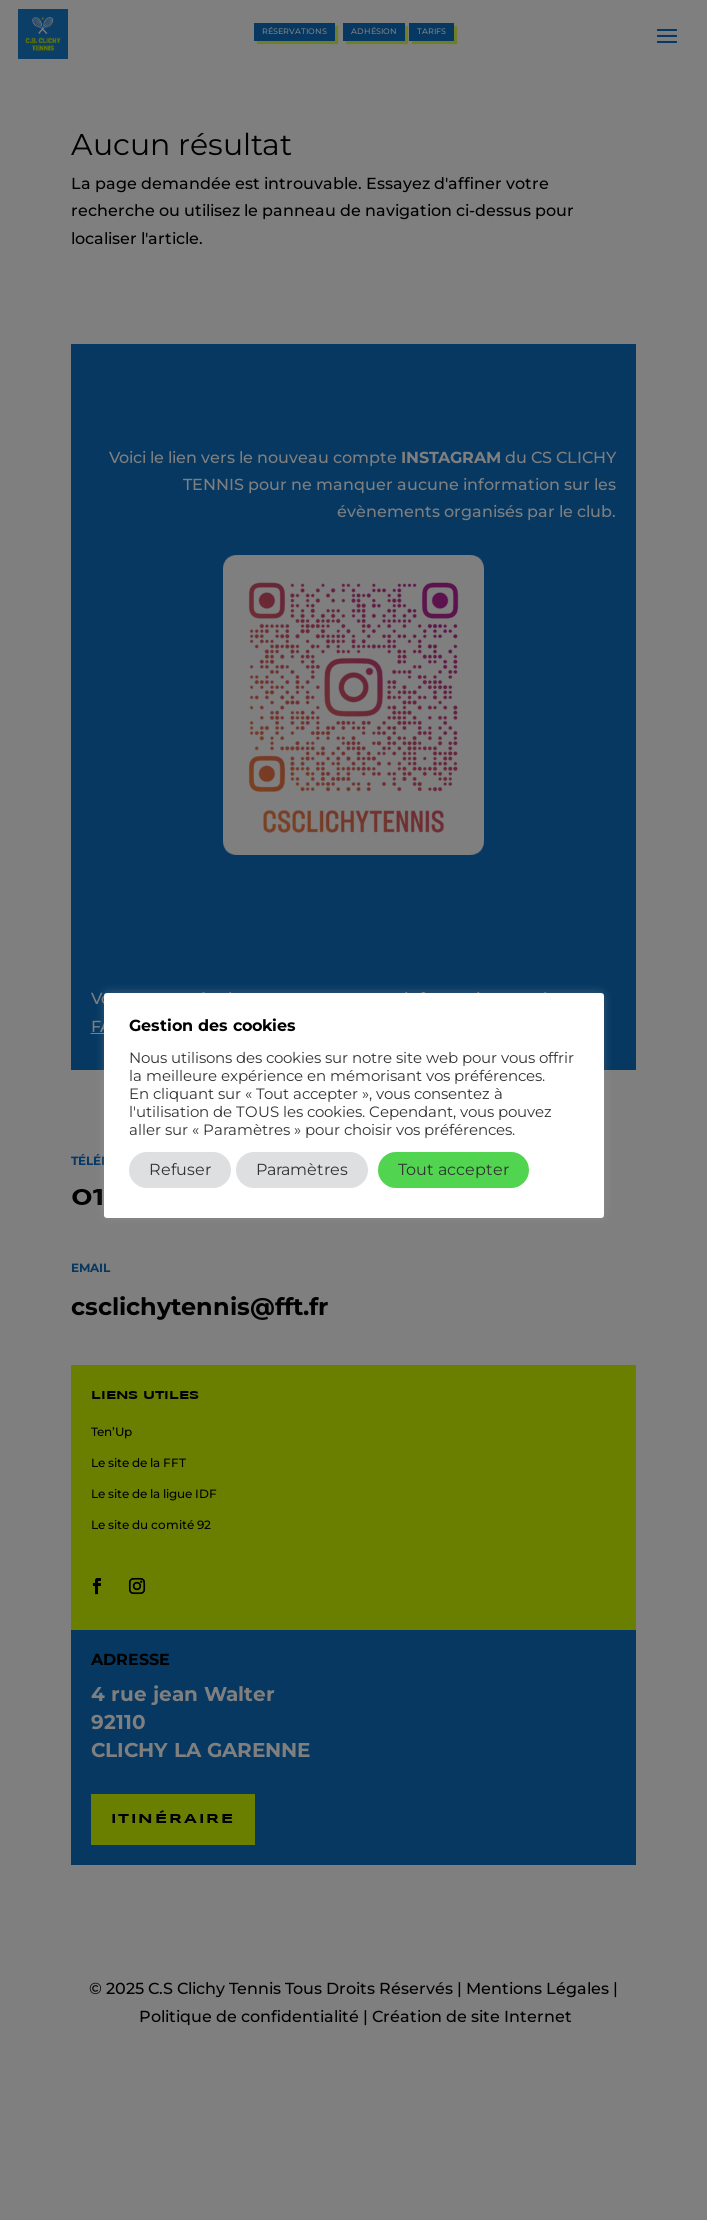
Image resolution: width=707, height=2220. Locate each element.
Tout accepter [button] (453, 1169)
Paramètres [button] (302, 1169)
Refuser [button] (180, 1169)
